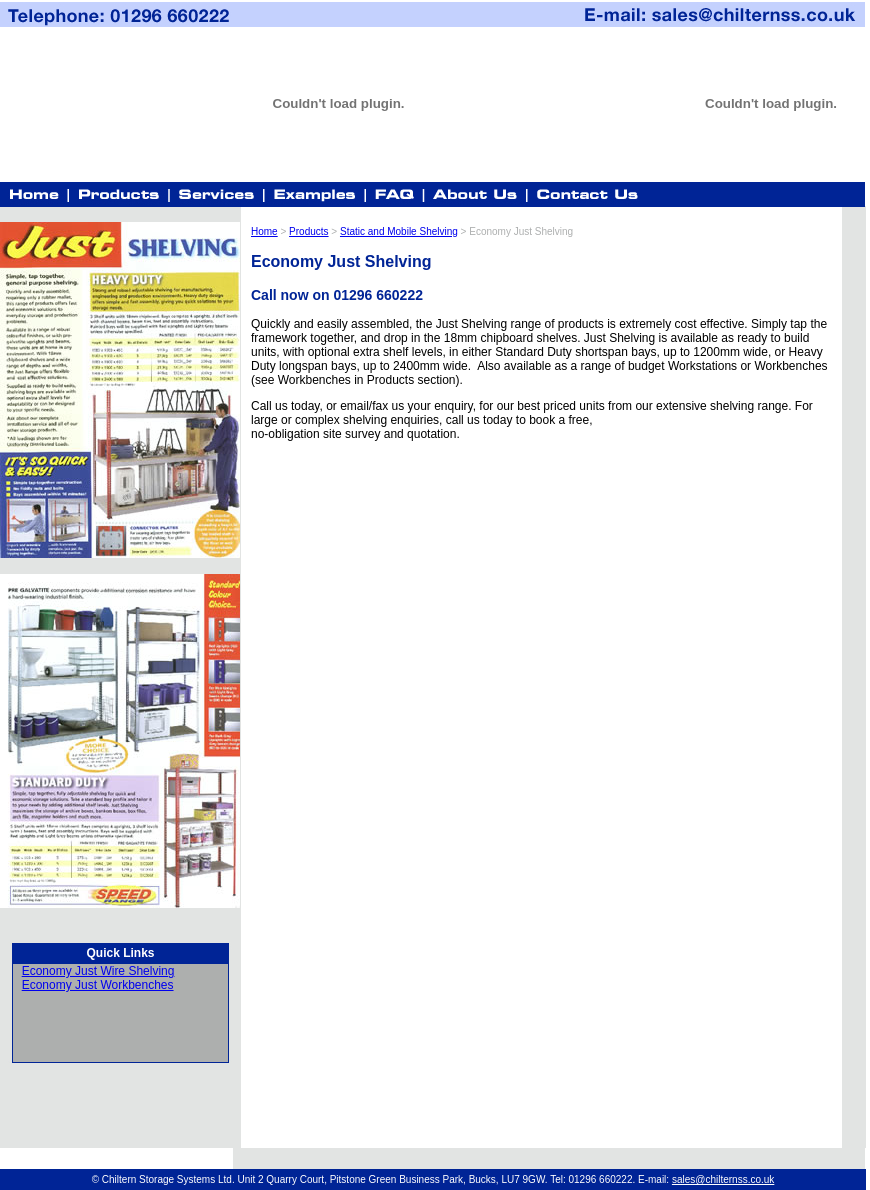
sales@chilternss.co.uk (723, 1179)
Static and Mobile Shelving (399, 231)
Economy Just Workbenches (98, 985)
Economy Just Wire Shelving (98, 971)
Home (264, 231)
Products (308, 231)
